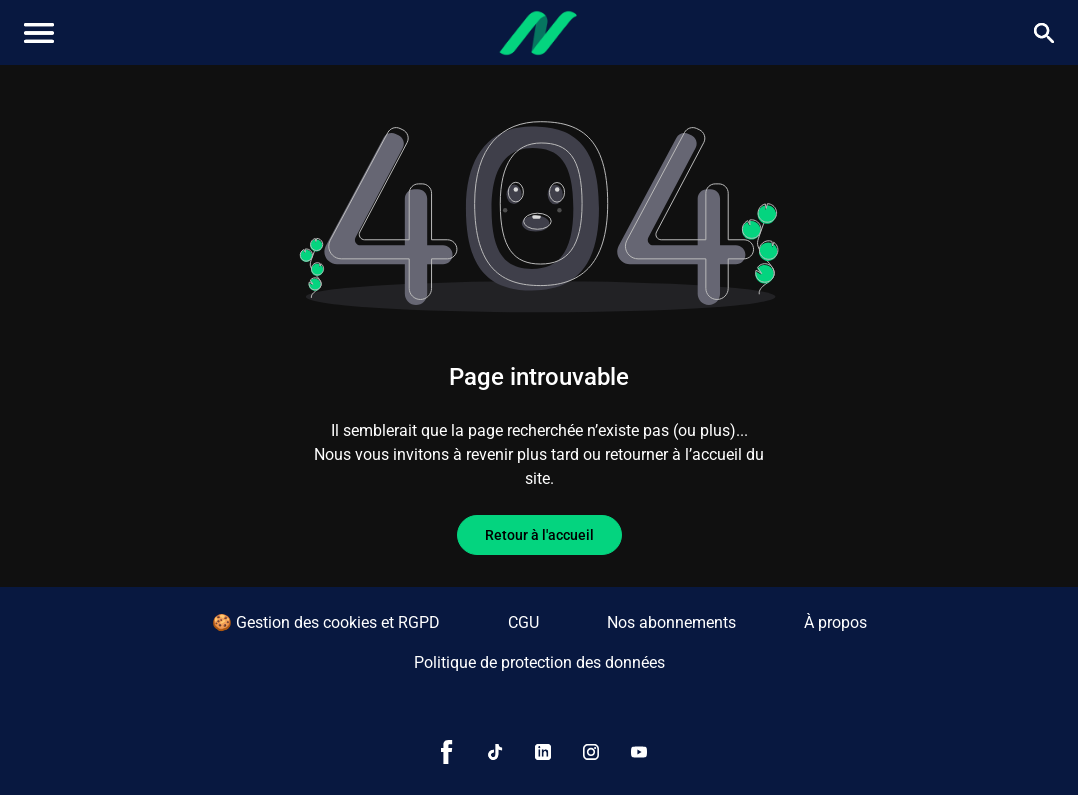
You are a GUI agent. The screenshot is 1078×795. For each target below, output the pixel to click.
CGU (523, 622)
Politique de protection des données (539, 662)
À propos (835, 622)
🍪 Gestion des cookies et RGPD (326, 622)
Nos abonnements (671, 622)
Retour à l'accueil (539, 535)
